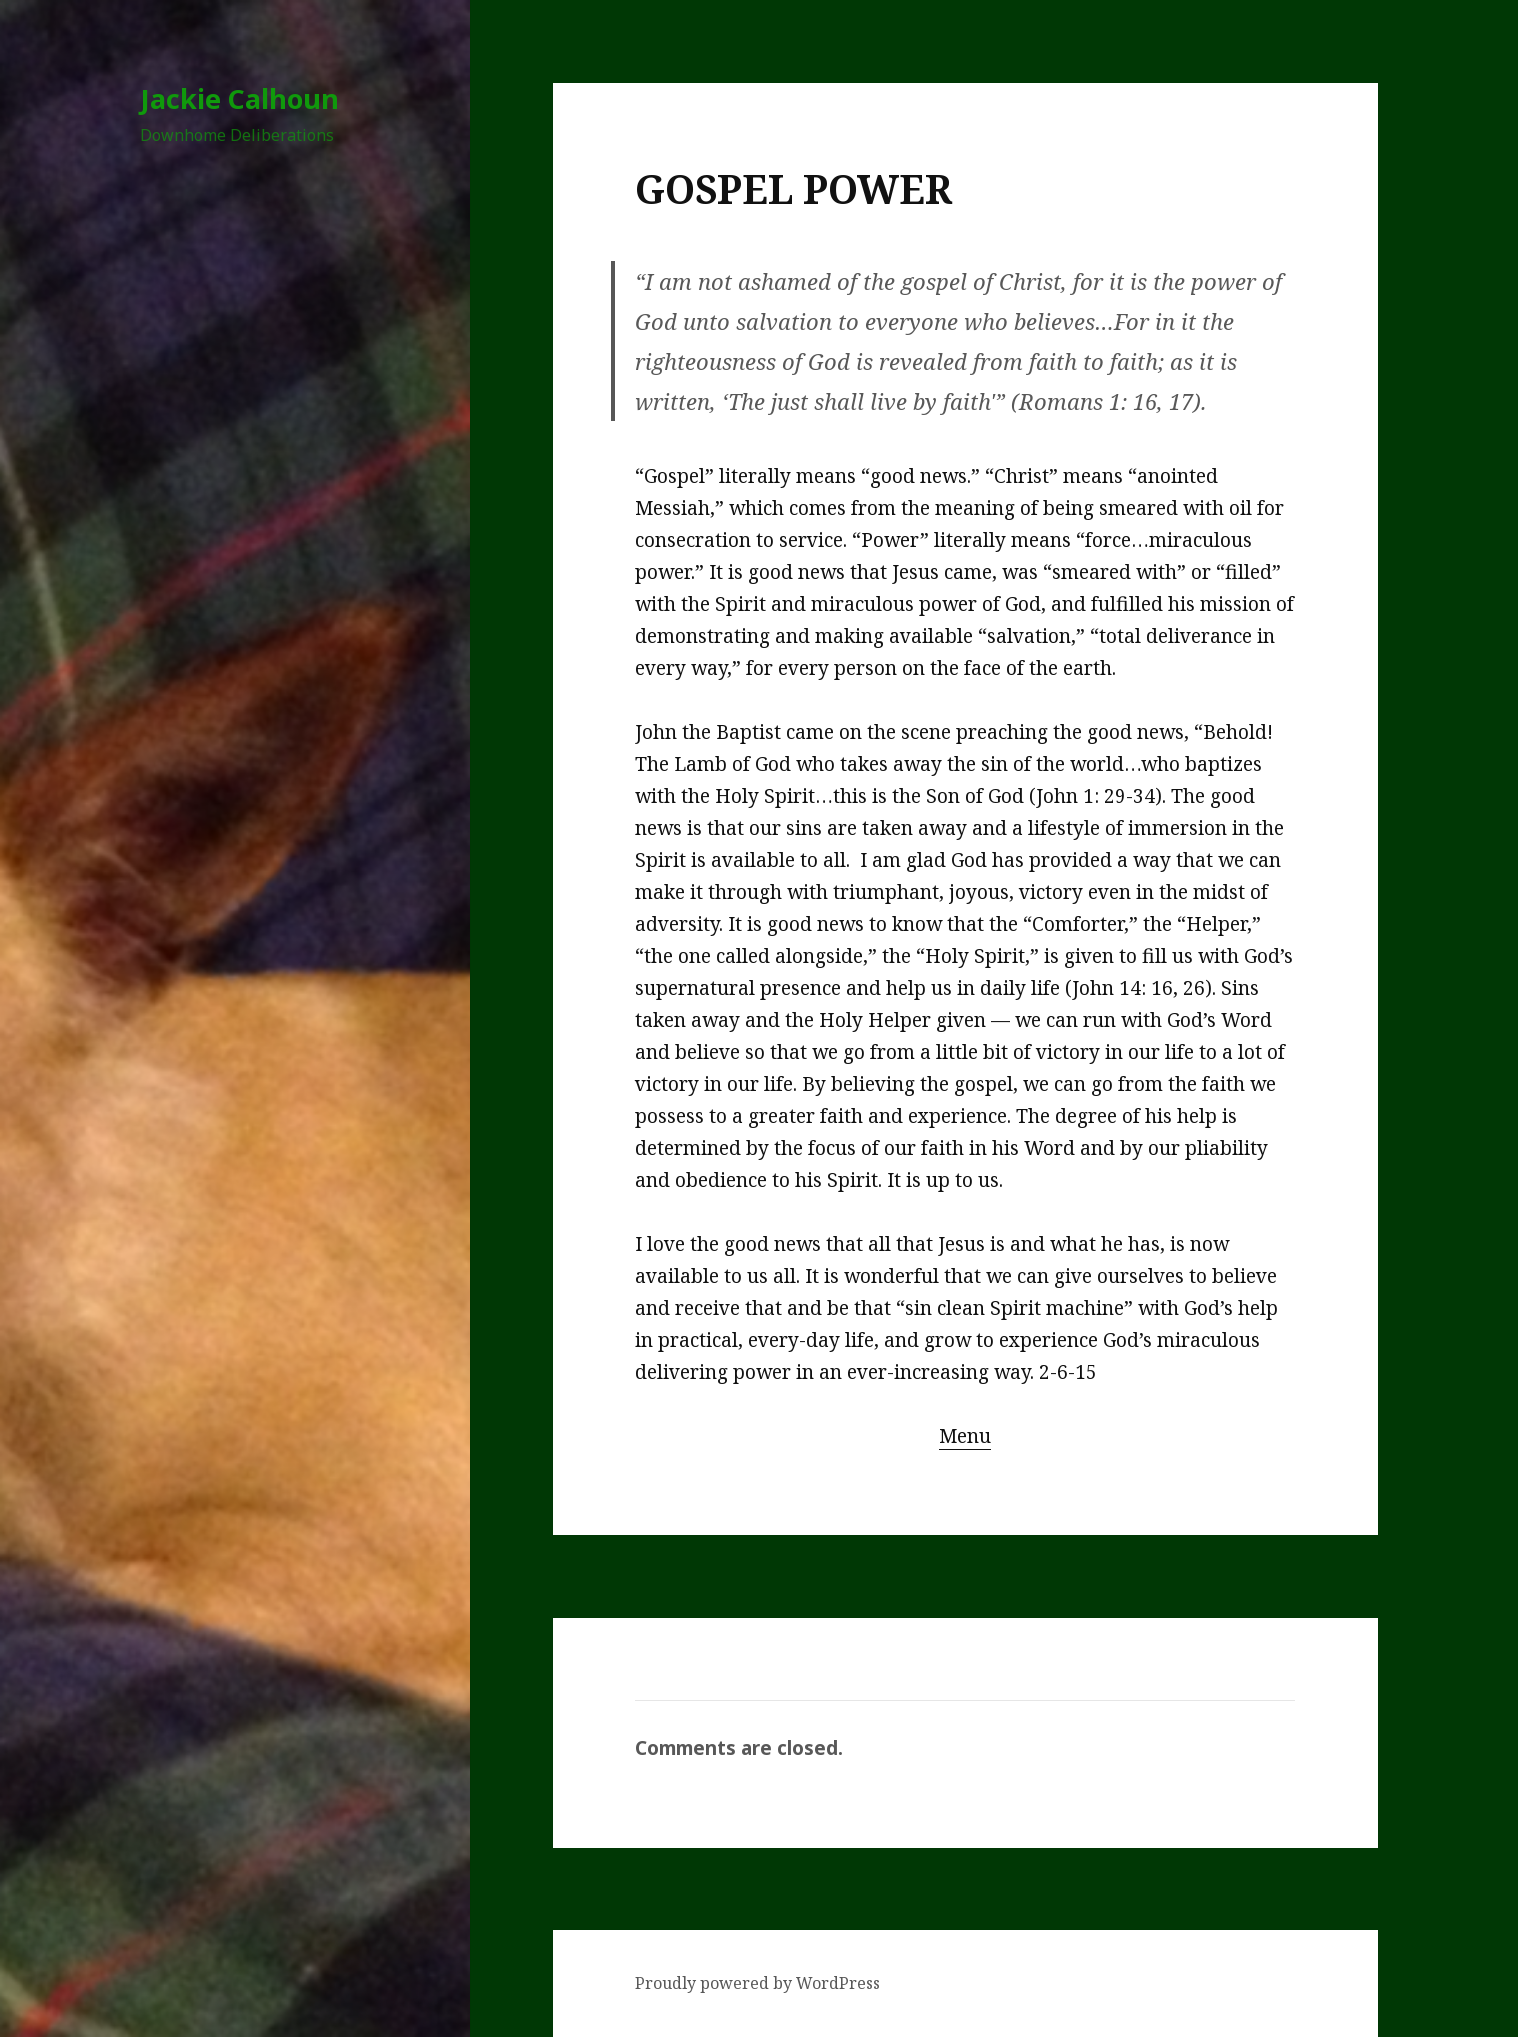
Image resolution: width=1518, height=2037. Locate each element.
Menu (965, 1436)
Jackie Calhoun (239, 98)
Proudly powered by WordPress (757, 1983)
